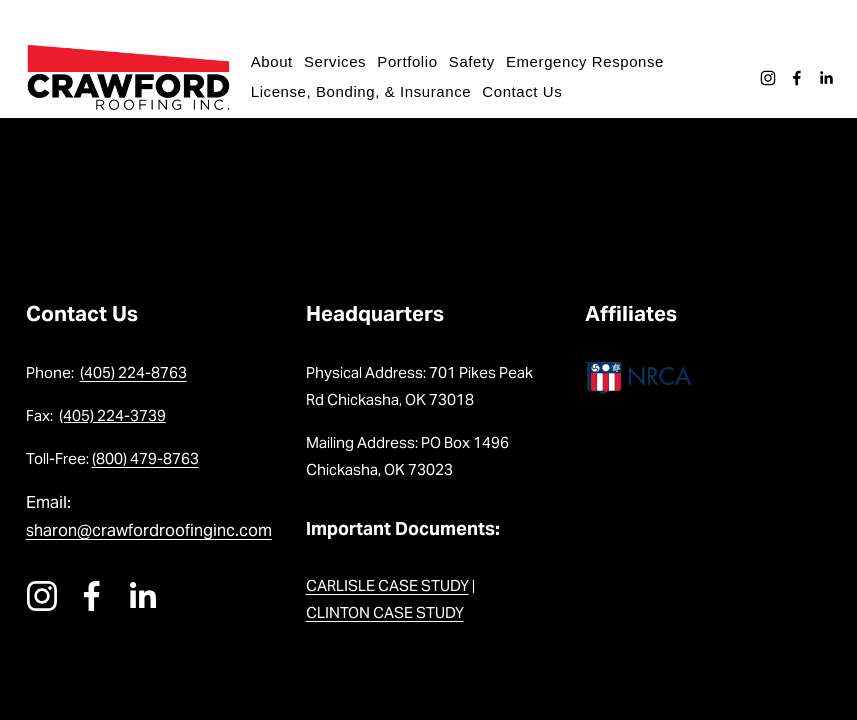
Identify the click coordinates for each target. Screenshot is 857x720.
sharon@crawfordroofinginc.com (149, 530)
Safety (476, 61)
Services (339, 61)
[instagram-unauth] (764, 78)
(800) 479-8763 (145, 458)
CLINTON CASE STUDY (385, 612)
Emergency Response (589, 61)
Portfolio (411, 61)
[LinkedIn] (822, 78)
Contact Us (526, 91)
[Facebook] (793, 78)
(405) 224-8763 (133, 372)
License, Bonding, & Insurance (365, 91)
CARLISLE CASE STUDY (387, 585)
